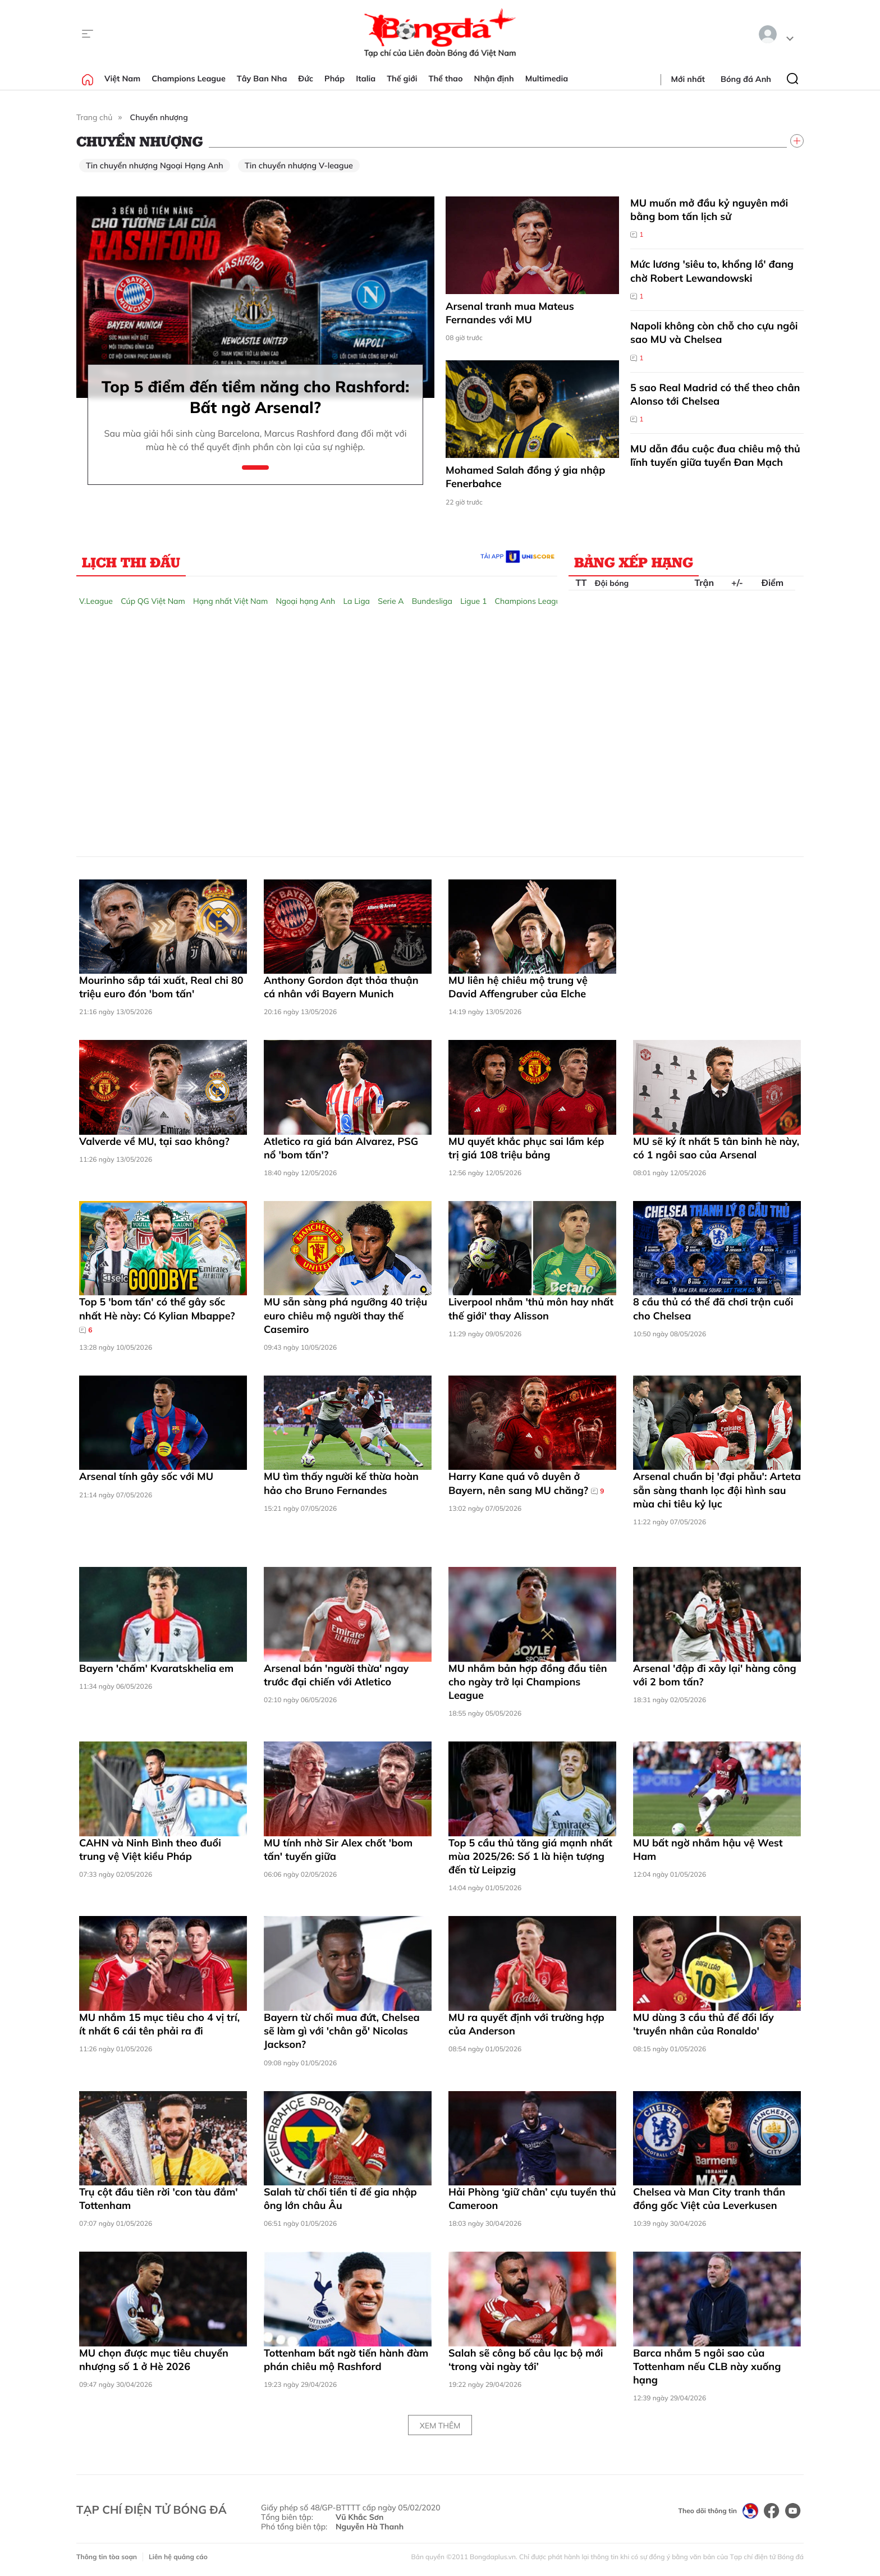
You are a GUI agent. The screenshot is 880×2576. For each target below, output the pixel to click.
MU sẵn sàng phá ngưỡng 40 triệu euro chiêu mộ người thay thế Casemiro (345, 1315)
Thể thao (446, 79)
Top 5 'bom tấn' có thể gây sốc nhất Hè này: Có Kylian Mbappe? (157, 1315)
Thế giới (402, 79)
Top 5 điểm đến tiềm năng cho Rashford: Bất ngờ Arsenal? (256, 397)
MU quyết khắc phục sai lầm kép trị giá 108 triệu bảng (526, 1148)
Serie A (391, 601)
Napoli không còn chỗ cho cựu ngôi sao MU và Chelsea (714, 332)
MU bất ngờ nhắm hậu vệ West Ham (708, 1849)
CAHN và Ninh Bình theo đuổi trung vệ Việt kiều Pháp (150, 1849)
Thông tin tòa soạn (106, 2556)
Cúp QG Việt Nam (153, 601)
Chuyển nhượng (159, 117)
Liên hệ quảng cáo (178, 2556)
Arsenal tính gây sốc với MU (146, 1476)
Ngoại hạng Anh (305, 601)
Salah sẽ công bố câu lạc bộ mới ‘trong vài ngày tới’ (525, 2359)
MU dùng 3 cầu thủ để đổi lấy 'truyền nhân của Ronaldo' (703, 2024)
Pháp (334, 79)
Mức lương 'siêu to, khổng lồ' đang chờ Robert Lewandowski (712, 271)
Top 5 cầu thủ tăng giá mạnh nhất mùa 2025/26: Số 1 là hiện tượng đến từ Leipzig (530, 1856)
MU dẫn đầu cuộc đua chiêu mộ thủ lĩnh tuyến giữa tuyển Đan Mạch (715, 455)
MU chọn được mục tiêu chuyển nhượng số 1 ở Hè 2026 (153, 2359)
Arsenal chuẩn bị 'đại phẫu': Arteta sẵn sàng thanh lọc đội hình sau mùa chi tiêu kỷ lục (717, 1490)
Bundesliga (432, 601)
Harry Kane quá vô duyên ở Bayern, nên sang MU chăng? (526, 1483)
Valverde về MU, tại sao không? (154, 1141)
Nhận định (494, 79)
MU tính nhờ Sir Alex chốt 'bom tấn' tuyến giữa (338, 1849)
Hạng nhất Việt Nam (230, 601)
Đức (305, 79)
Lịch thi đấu (131, 561)
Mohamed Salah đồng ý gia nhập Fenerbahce (525, 477)
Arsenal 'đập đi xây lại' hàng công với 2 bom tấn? (714, 1675)
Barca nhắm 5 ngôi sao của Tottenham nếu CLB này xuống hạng (707, 2366)
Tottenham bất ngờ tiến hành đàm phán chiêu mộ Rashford (346, 2359)
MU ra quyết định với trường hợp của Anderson (526, 2024)
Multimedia (547, 79)
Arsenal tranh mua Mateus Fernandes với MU (510, 313)
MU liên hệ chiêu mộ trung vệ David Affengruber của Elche (518, 987)
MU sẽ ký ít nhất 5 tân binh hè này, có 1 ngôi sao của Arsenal (716, 1148)
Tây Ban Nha (262, 79)
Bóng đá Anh (746, 79)
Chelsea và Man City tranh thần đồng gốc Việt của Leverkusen (709, 2198)
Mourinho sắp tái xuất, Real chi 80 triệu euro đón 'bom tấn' (161, 987)
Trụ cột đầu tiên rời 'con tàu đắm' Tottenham (158, 2198)
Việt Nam (122, 79)
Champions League (189, 79)
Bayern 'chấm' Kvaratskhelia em (156, 1668)
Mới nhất (688, 79)
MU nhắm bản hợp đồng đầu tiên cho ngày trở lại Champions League (527, 1682)
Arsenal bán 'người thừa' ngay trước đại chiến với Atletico (336, 1675)
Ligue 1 (473, 601)
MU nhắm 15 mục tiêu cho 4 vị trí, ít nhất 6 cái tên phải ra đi (159, 2024)
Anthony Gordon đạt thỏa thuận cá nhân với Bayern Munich (341, 987)
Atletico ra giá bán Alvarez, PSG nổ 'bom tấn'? (341, 1148)
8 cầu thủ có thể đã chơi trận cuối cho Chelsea (713, 1308)
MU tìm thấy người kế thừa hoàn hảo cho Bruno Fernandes (341, 1483)
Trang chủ (94, 117)
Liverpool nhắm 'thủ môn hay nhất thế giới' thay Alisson (530, 1308)
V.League (96, 601)
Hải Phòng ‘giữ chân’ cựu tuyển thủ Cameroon (532, 2198)
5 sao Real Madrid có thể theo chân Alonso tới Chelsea (715, 394)
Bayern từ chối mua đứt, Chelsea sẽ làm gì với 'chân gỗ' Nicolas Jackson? (342, 2031)
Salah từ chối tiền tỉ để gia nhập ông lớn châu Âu (340, 2198)
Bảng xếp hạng (633, 561)
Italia (365, 79)
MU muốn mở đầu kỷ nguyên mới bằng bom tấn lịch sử (709, 209)
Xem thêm (440, 2426)
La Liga (356, 601)
